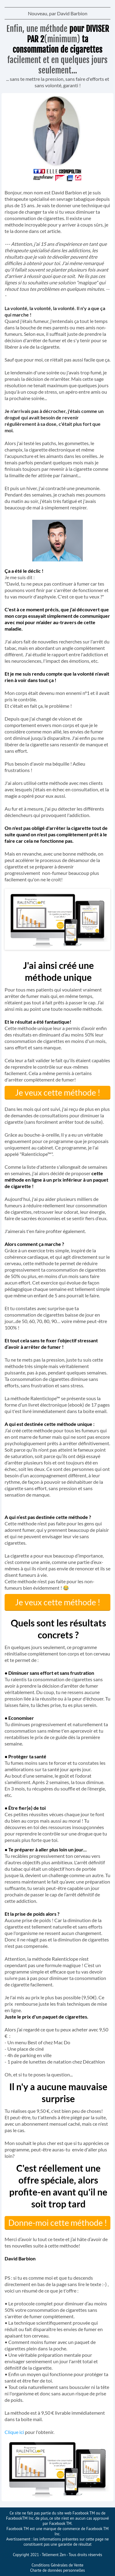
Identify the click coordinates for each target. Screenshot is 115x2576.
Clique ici (15, 2432)
